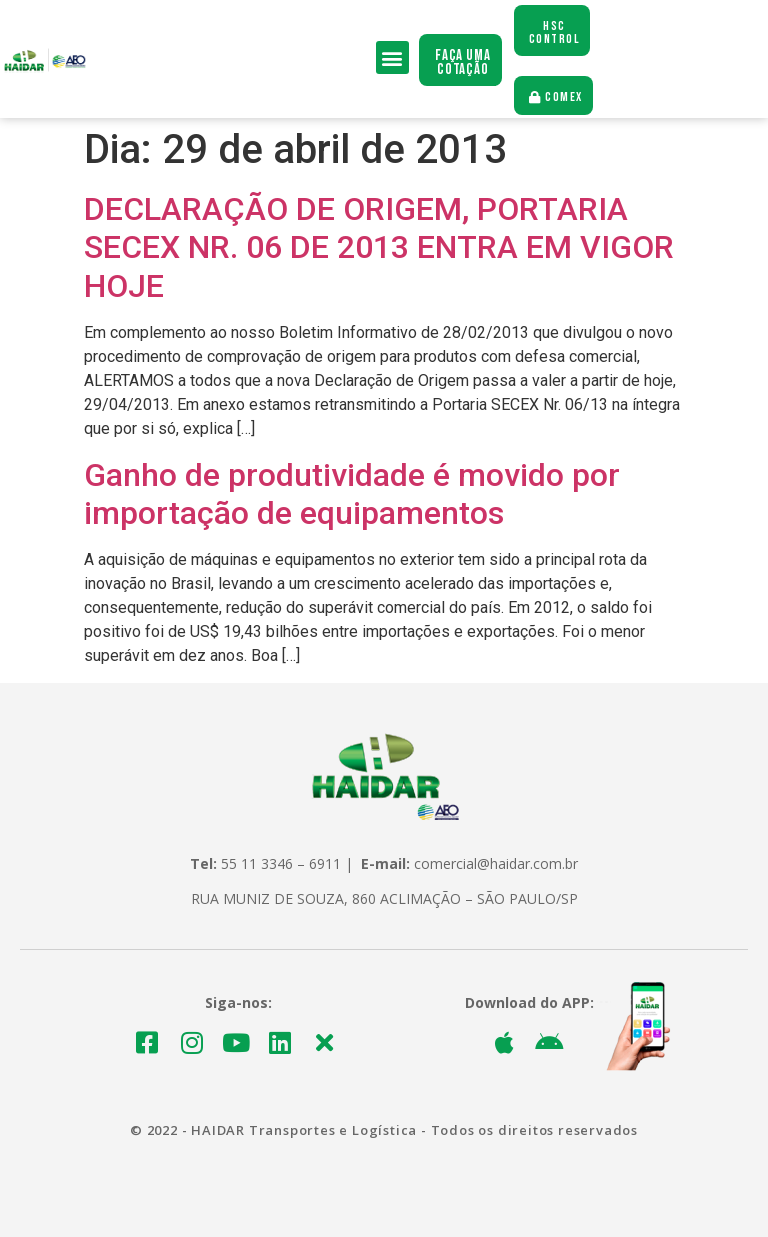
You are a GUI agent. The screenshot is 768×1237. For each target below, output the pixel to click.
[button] (392, 57)
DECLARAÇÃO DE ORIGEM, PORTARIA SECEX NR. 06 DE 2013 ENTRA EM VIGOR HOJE (379, 247)
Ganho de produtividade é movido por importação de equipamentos (352, 494)
